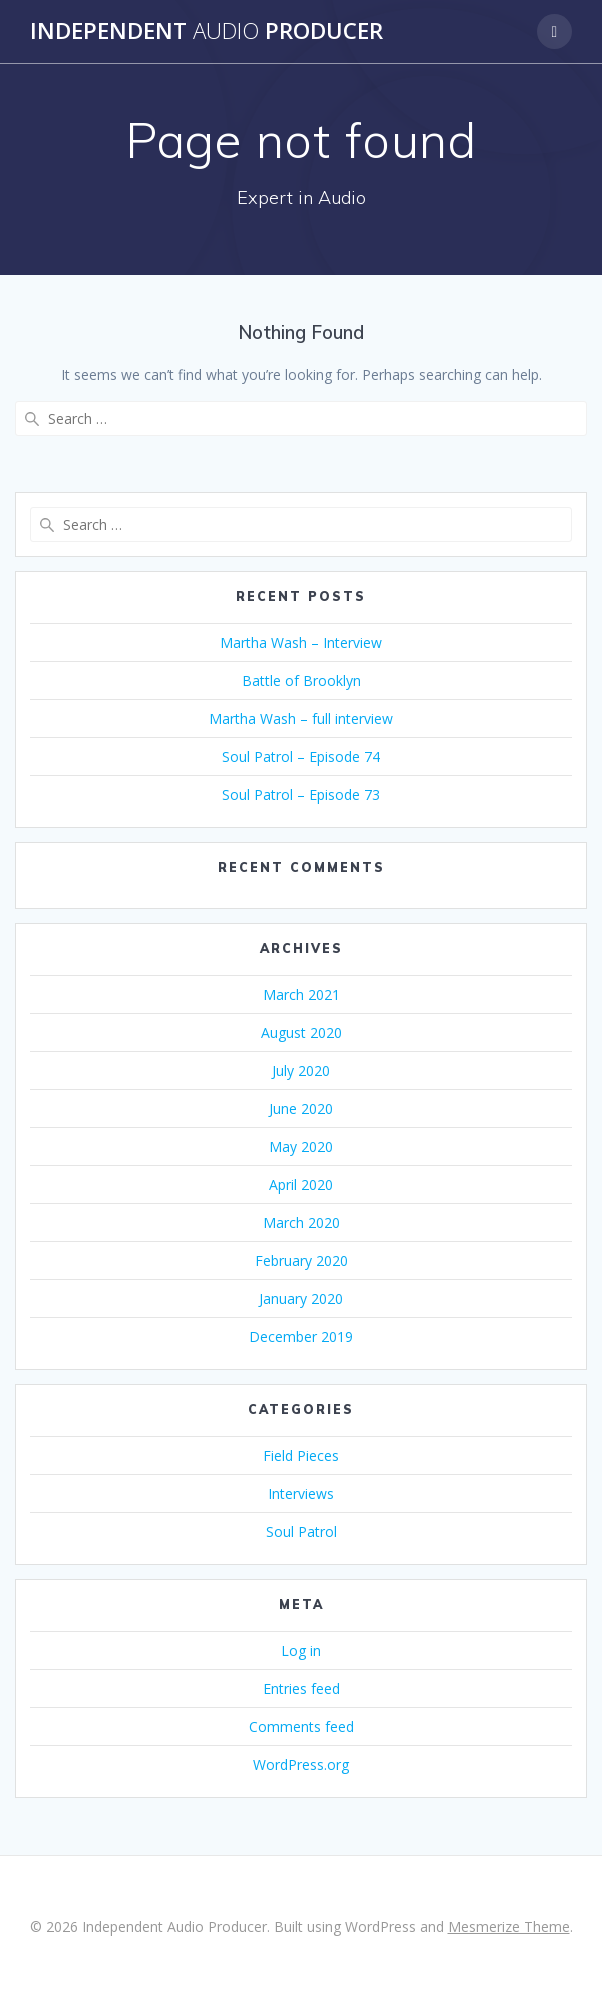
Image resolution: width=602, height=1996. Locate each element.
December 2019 (301, 1336)
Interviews (301, 1493)
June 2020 (301, 1108)
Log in (301, 1650)
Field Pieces (301, 1455)
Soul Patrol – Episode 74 (301, 756)
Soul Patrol (301, 1531)
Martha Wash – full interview (301, 718)
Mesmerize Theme (509, 1926)
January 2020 (301, 1298)
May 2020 (301, 1146)
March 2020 (301, 1222)
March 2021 (301, 994)
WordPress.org (301, 1764)
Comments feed (301, 1726)
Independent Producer (206, 31)
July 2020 (301, 1070)
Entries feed (301, 1688)
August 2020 (301, 1032)
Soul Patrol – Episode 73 (301, 794)
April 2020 (301, 1184)
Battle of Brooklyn (301, 680)
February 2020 (301, 1260)
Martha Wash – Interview (301, 642)
